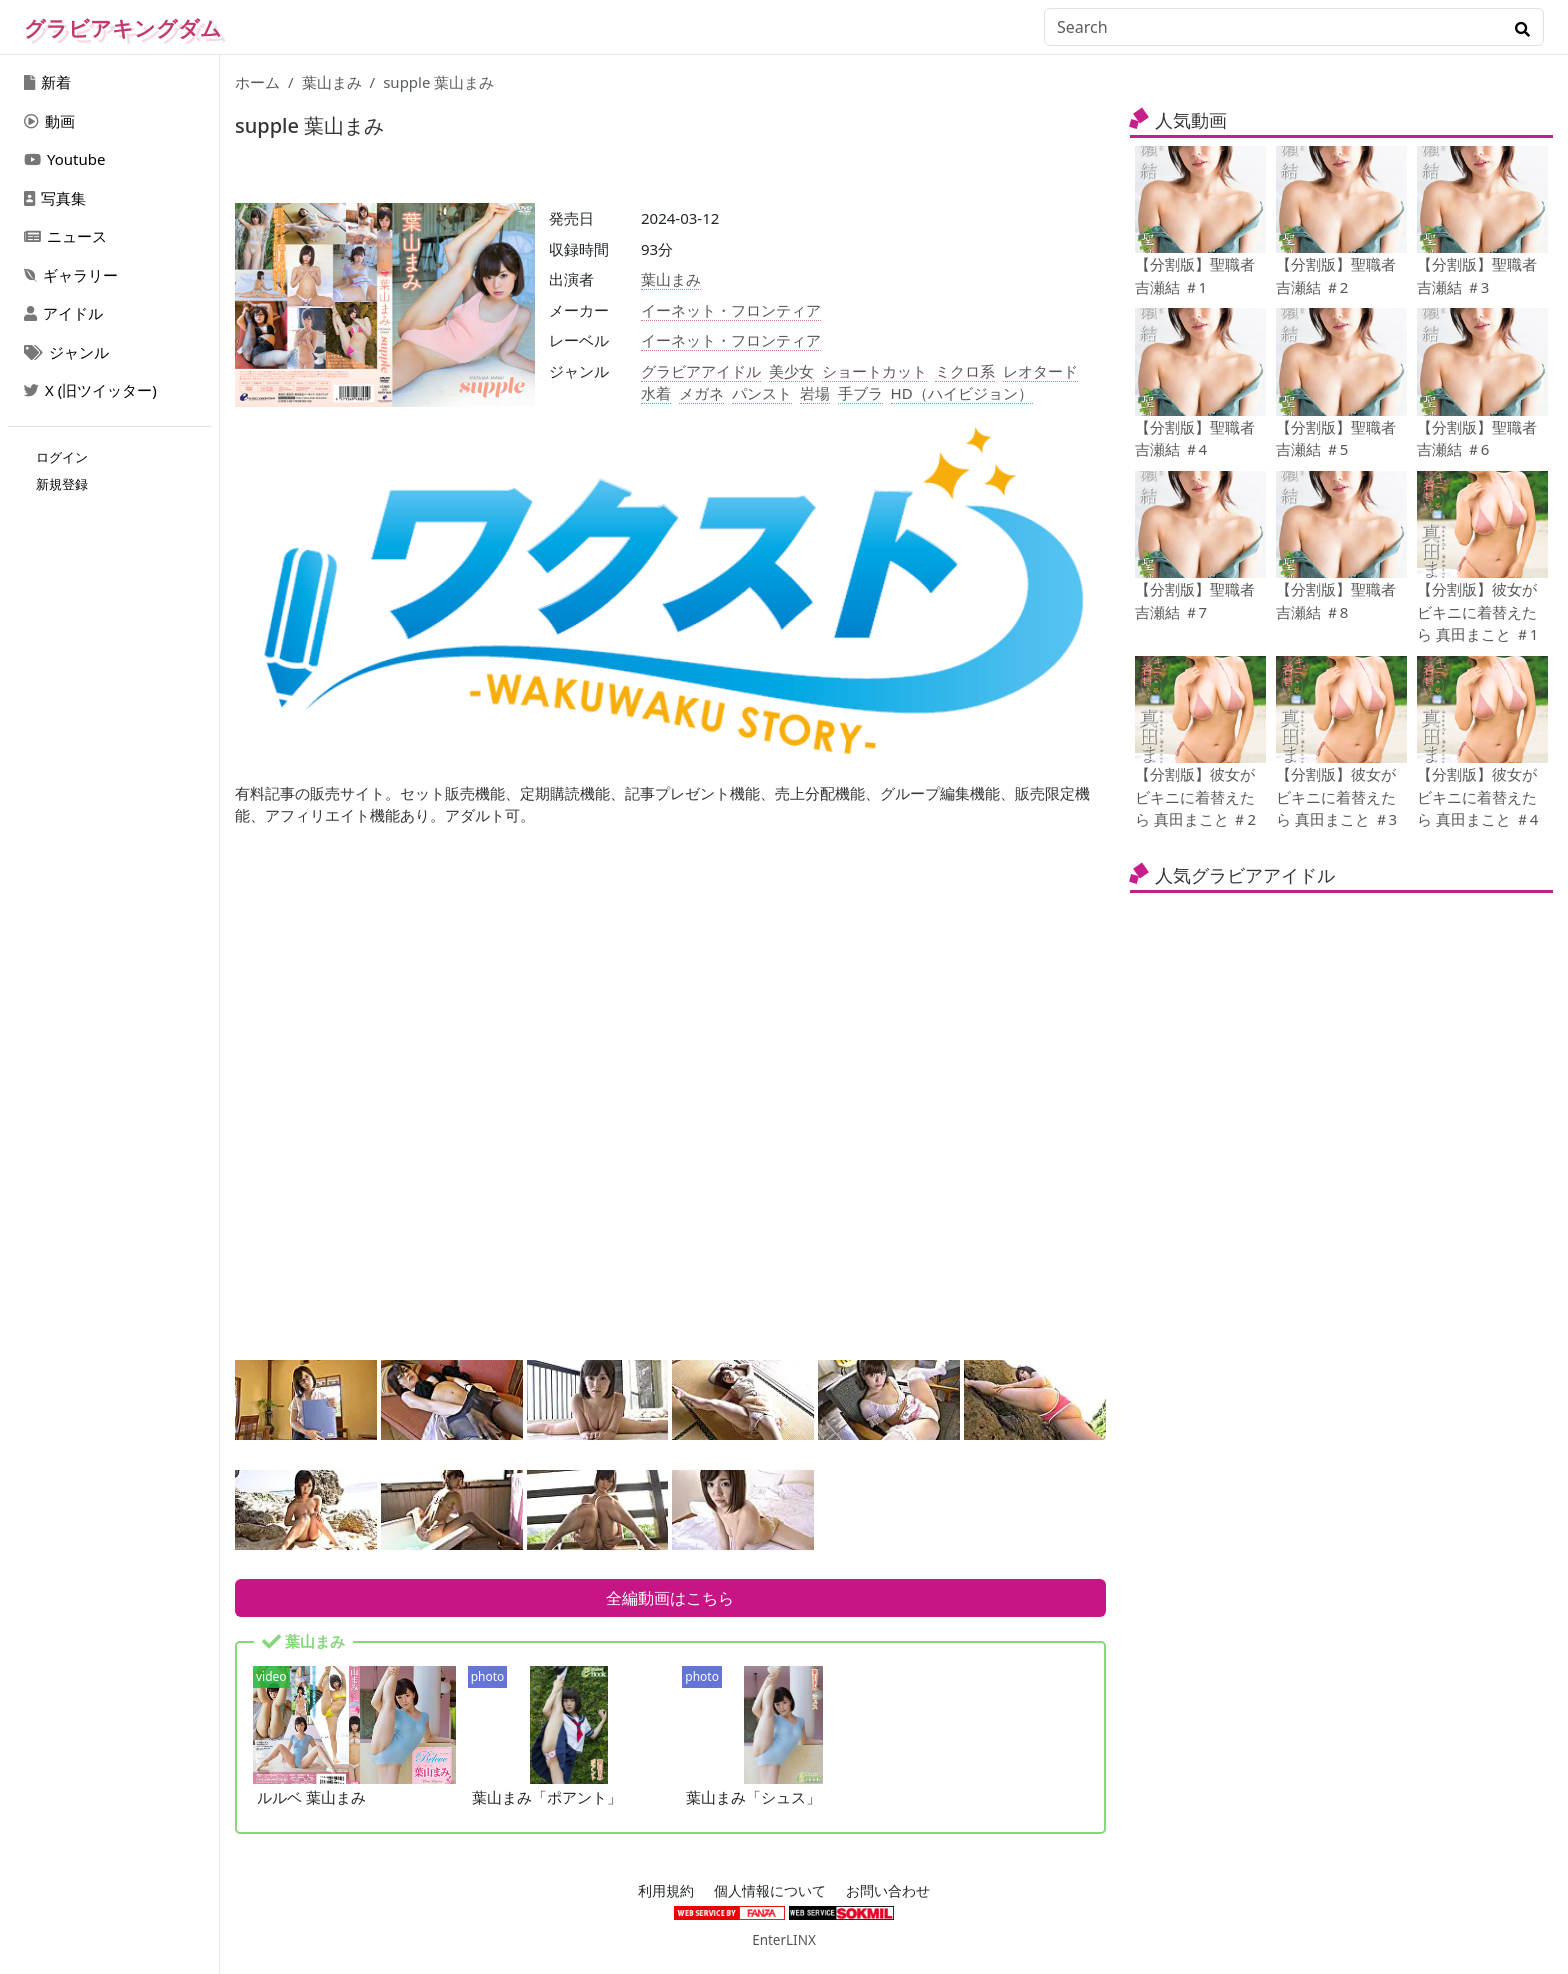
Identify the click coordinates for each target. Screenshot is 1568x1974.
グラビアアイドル (701, 371)
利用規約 (666, 1891)
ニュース (65, 236)
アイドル (63, 313)
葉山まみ (332, 82)
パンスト (762, 393)
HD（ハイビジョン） (962, 393)
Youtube (64, 159)
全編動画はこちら (670, 1598)
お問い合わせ (888, 1891)
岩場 (815, 393)
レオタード (1040, 371)
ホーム (257, 82)
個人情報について (770, 1891)
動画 (49, 121)
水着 (656, 393)
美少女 (791, 371)
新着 (47, 82)
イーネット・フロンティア (731, 310)
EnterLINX (784, 1940)
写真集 (55, 198)
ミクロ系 (965, 371)
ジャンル (66, 352)
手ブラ (860, 393)
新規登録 (62, 484)
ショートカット (874, 371)
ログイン (62, 457)
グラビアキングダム (123, 28)
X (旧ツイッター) (90, 390)
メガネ (701, 393)
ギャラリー (71, 275)
